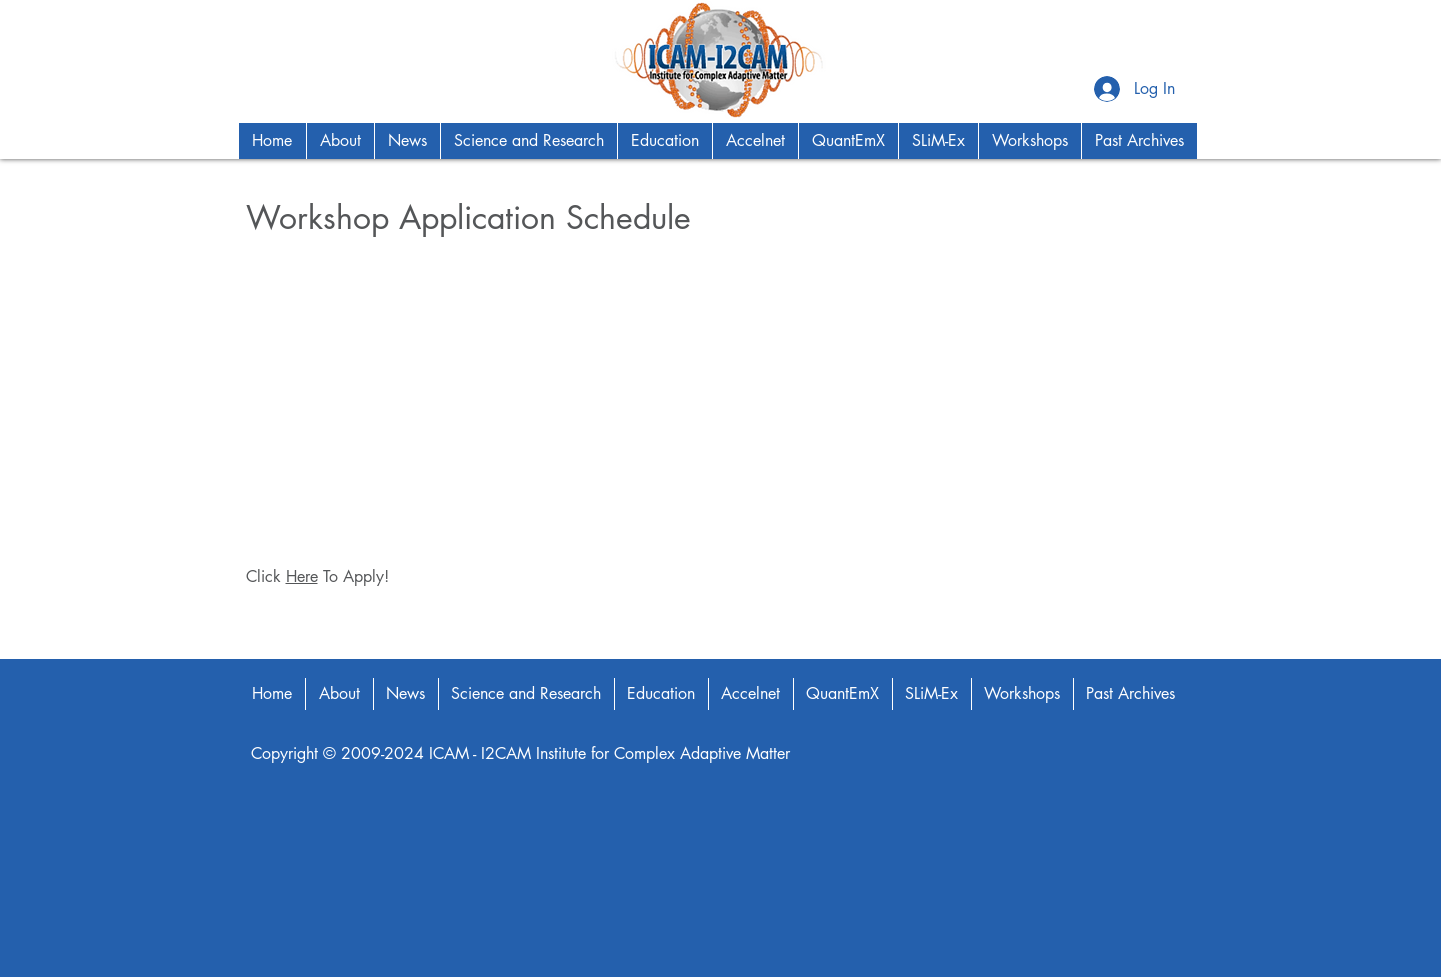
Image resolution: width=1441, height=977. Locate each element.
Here (302, 576)
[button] (340, 141)
